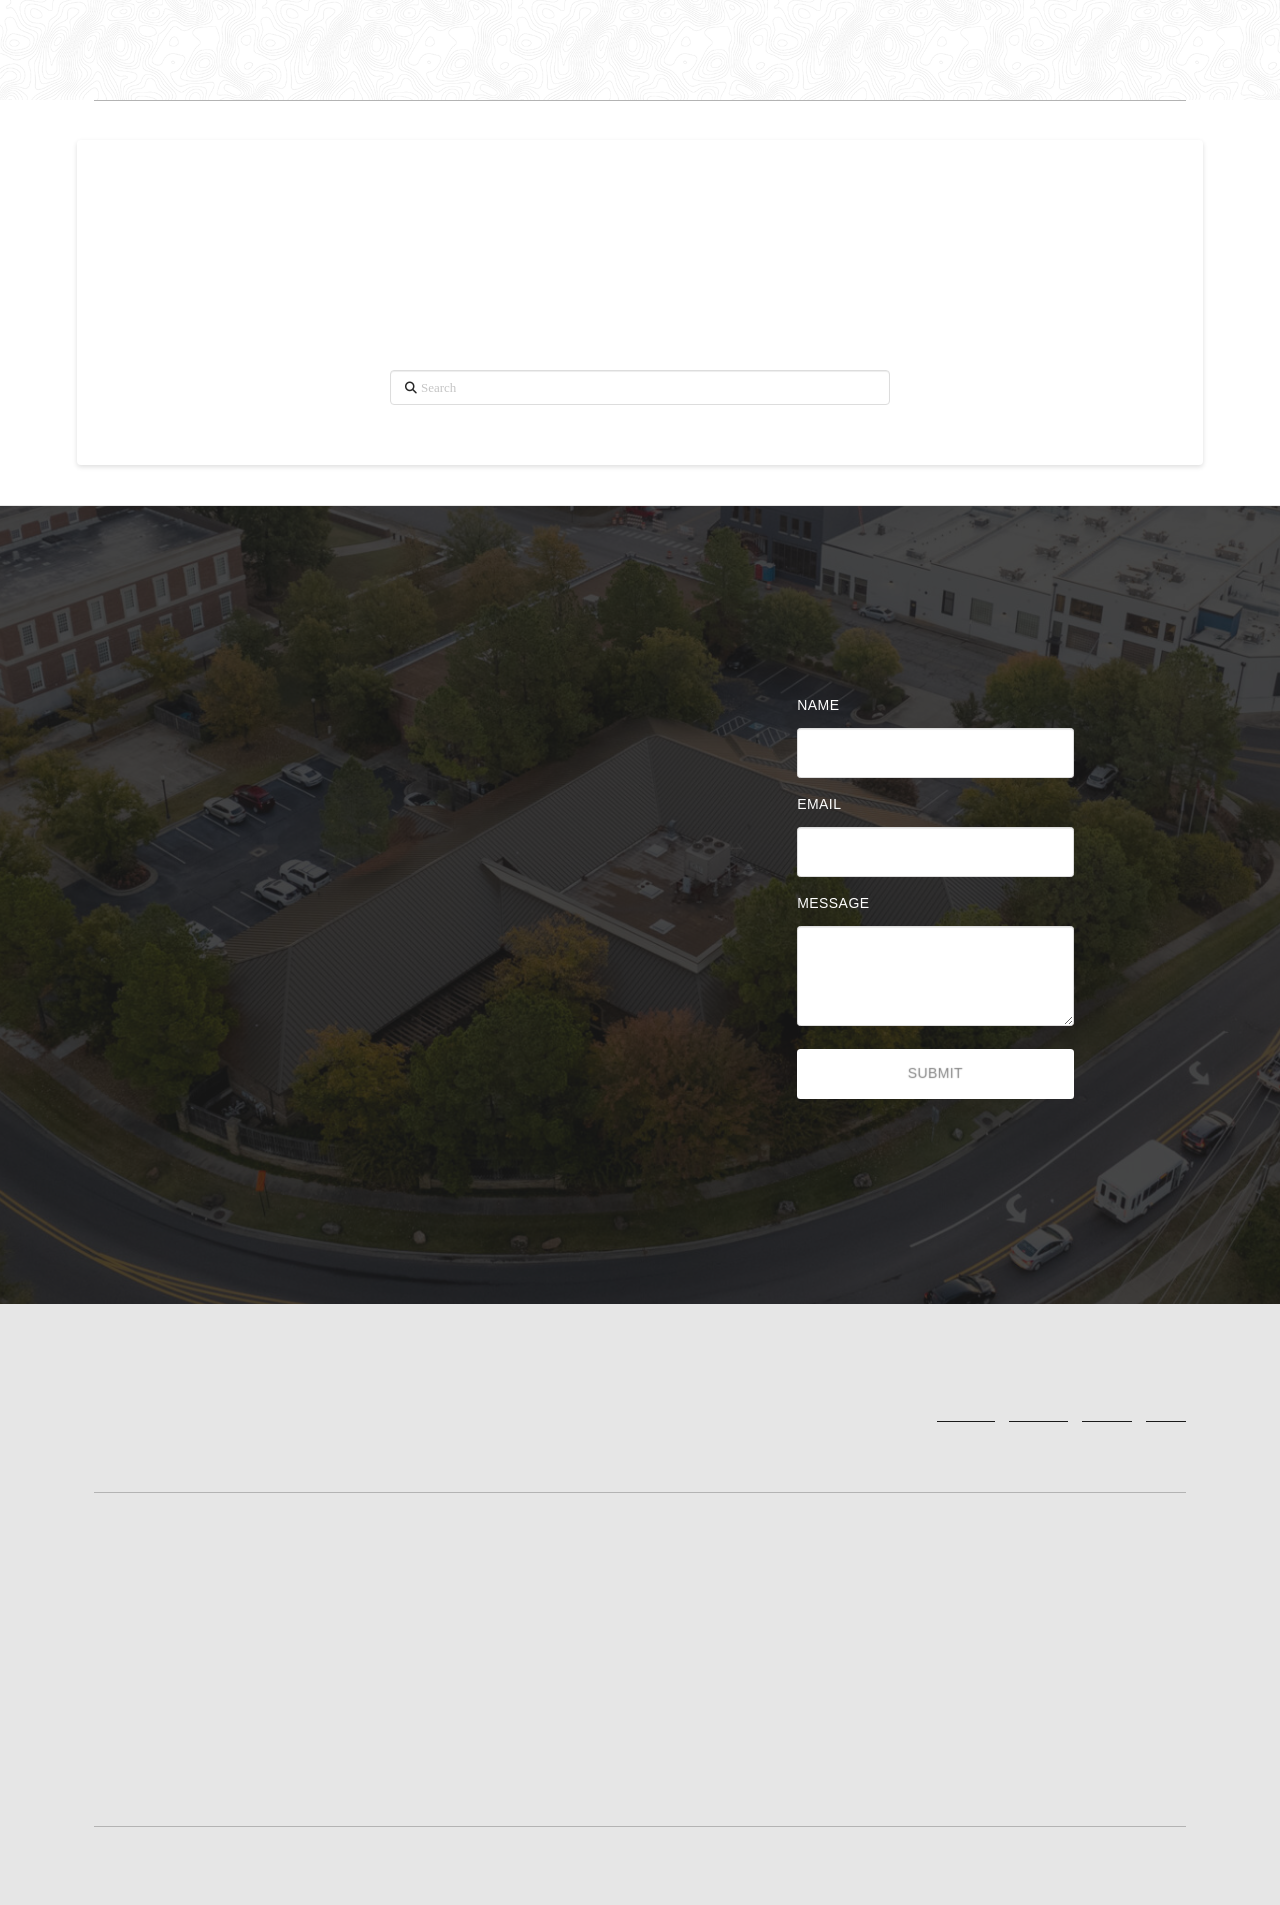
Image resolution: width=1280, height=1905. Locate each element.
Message (838, 903)
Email (824, 804)
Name (823, 705)
